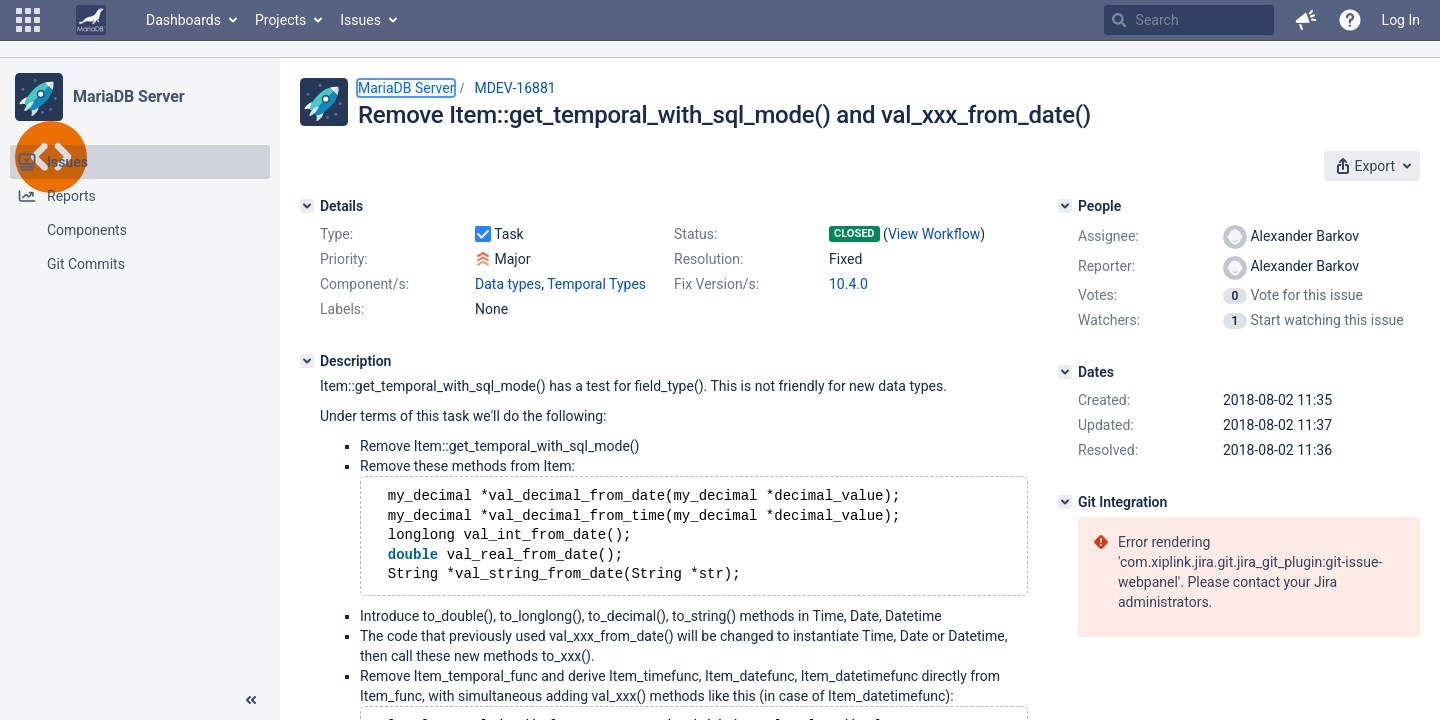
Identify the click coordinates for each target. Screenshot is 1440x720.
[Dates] (1065, 372)
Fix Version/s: (716, 284)
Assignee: (1108, 236)
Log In (1401, 20)
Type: (336, 234)
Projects (280, 20)
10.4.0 (848, 284)
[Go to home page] (91, 20)
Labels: (342, 309)
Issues (360, 20)
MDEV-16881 (514, 88)
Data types (508, 284)
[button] (28, 20)
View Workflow (934, 234)
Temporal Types (596, 284)
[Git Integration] (1065, 502)
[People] (1065, 206)
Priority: (344, 259)
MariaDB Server (128, 96)
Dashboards (183, 20)
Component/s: (364, 284)
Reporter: (1106, 266)
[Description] (307, 361)
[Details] (307, 206)
